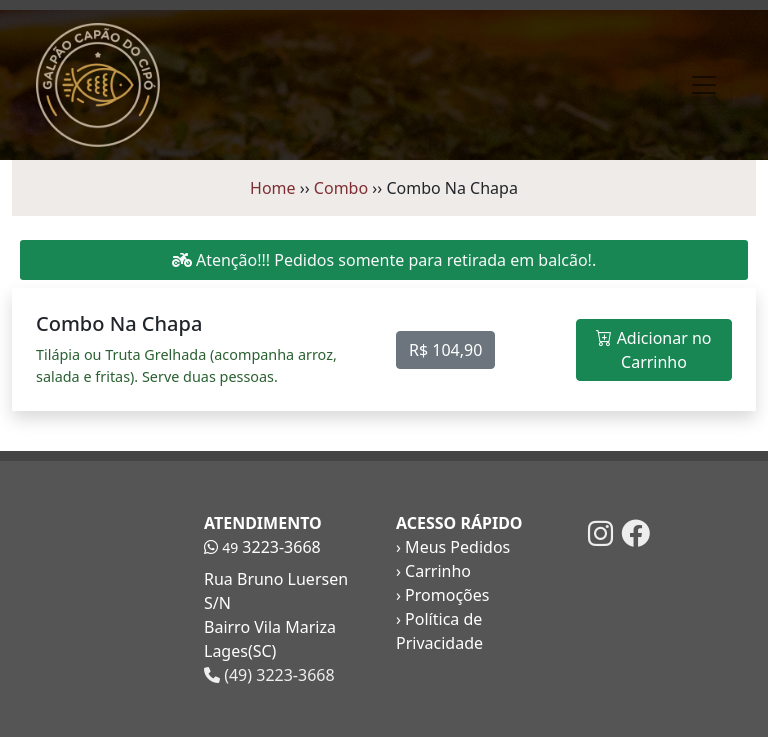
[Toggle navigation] (704, 85)
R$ (445, 350)
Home (273, 188)
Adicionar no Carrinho (653, 350)
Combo (341, 188)
